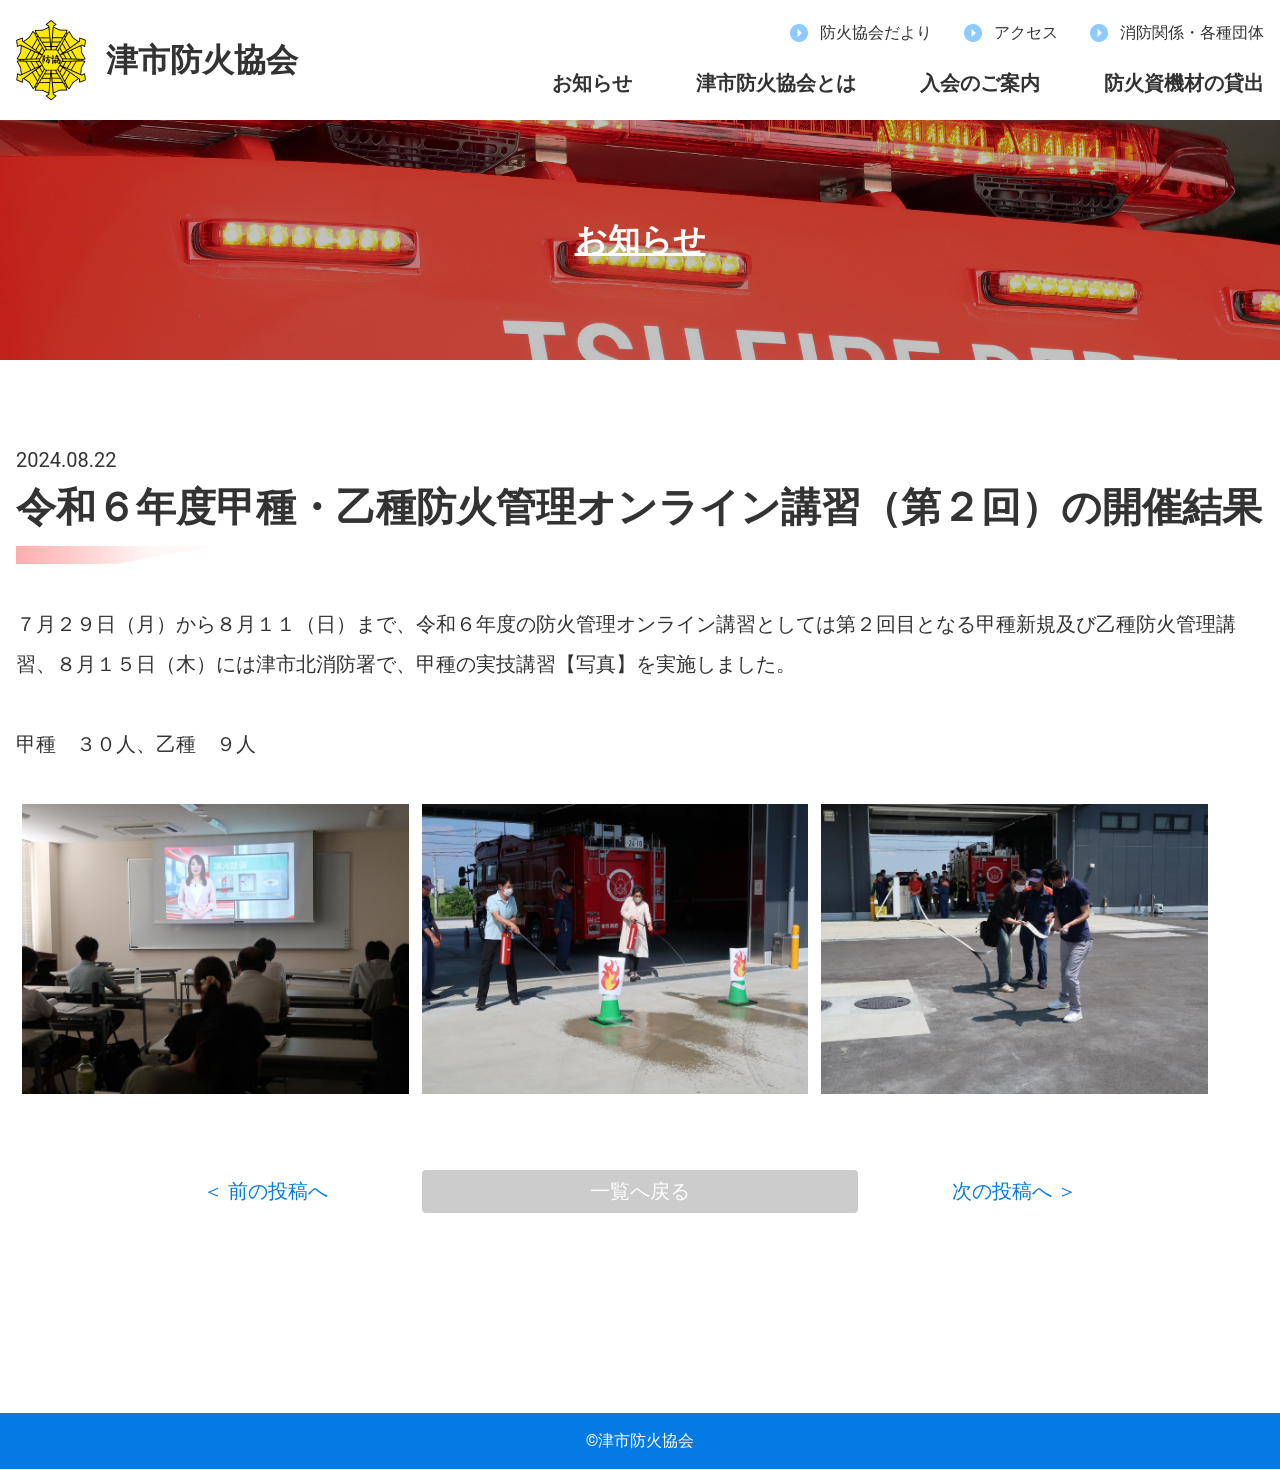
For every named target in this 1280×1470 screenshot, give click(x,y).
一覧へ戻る (640, 1192)
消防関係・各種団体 (1192, 33)
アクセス (1026, 33)
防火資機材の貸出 (1184, 83)
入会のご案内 (980, 83)
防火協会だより (876, 33)
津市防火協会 (202, 60)
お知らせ (592, 83)
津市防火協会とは (776, 83)
